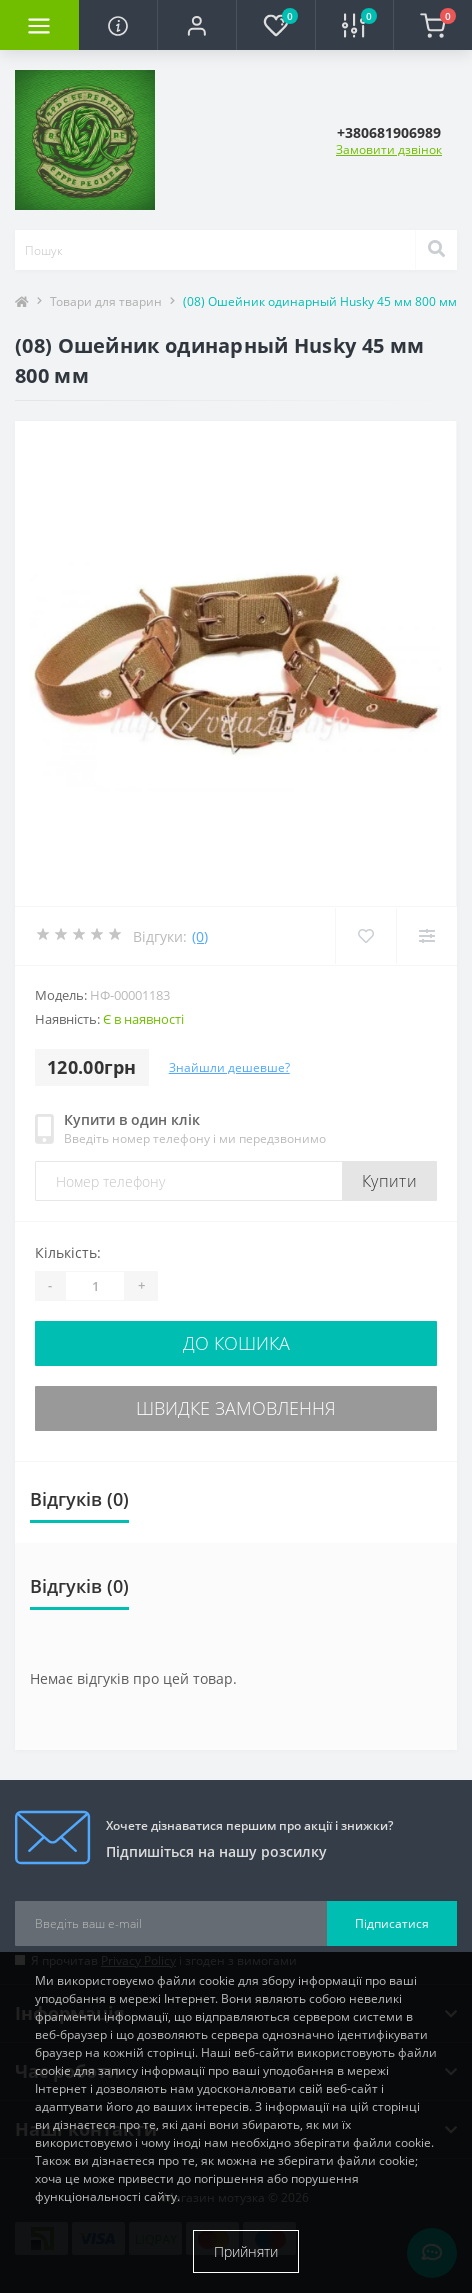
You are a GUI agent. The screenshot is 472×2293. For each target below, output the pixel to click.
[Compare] (426, 936)
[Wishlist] (365, 936)
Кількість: (68, 1252)
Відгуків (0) (79, 1499)
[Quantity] (95, 1286)
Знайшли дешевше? (229, 1067)
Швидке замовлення (236, 1408)
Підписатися (392, 1923)
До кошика (236, 1343)
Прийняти (246, 2251)
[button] (196, 25)
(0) (200, 936)
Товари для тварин (106, 301)
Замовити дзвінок (389, 149)
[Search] (436, 250)
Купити (389, 1181)
